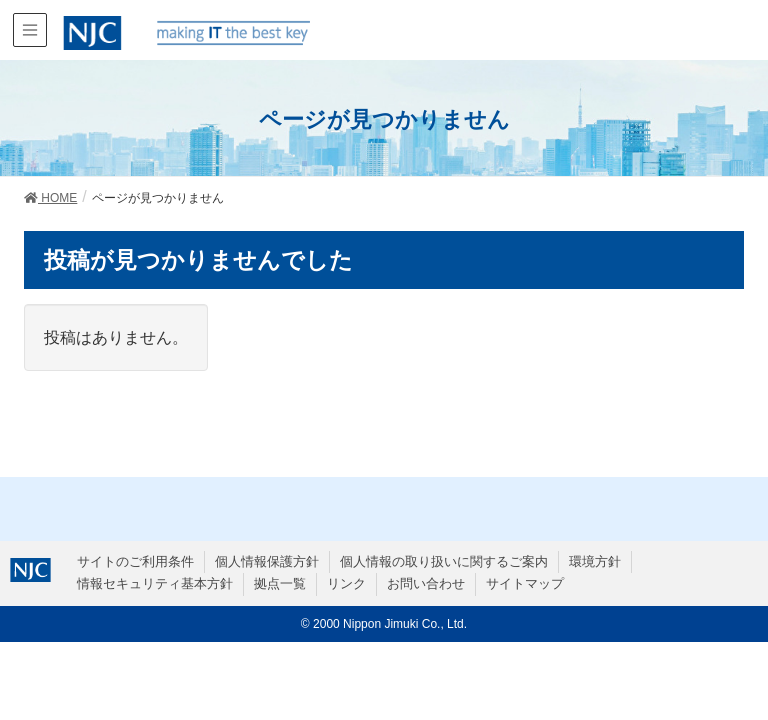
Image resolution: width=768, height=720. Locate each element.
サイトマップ (525, 583)
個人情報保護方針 (267, 561)
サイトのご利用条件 (135, 561)
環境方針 (595, 561)
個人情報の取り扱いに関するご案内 (444, 561)
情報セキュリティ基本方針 (155, 583)
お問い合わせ (426, 583)
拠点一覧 (280, 583)
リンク (346, 583)
